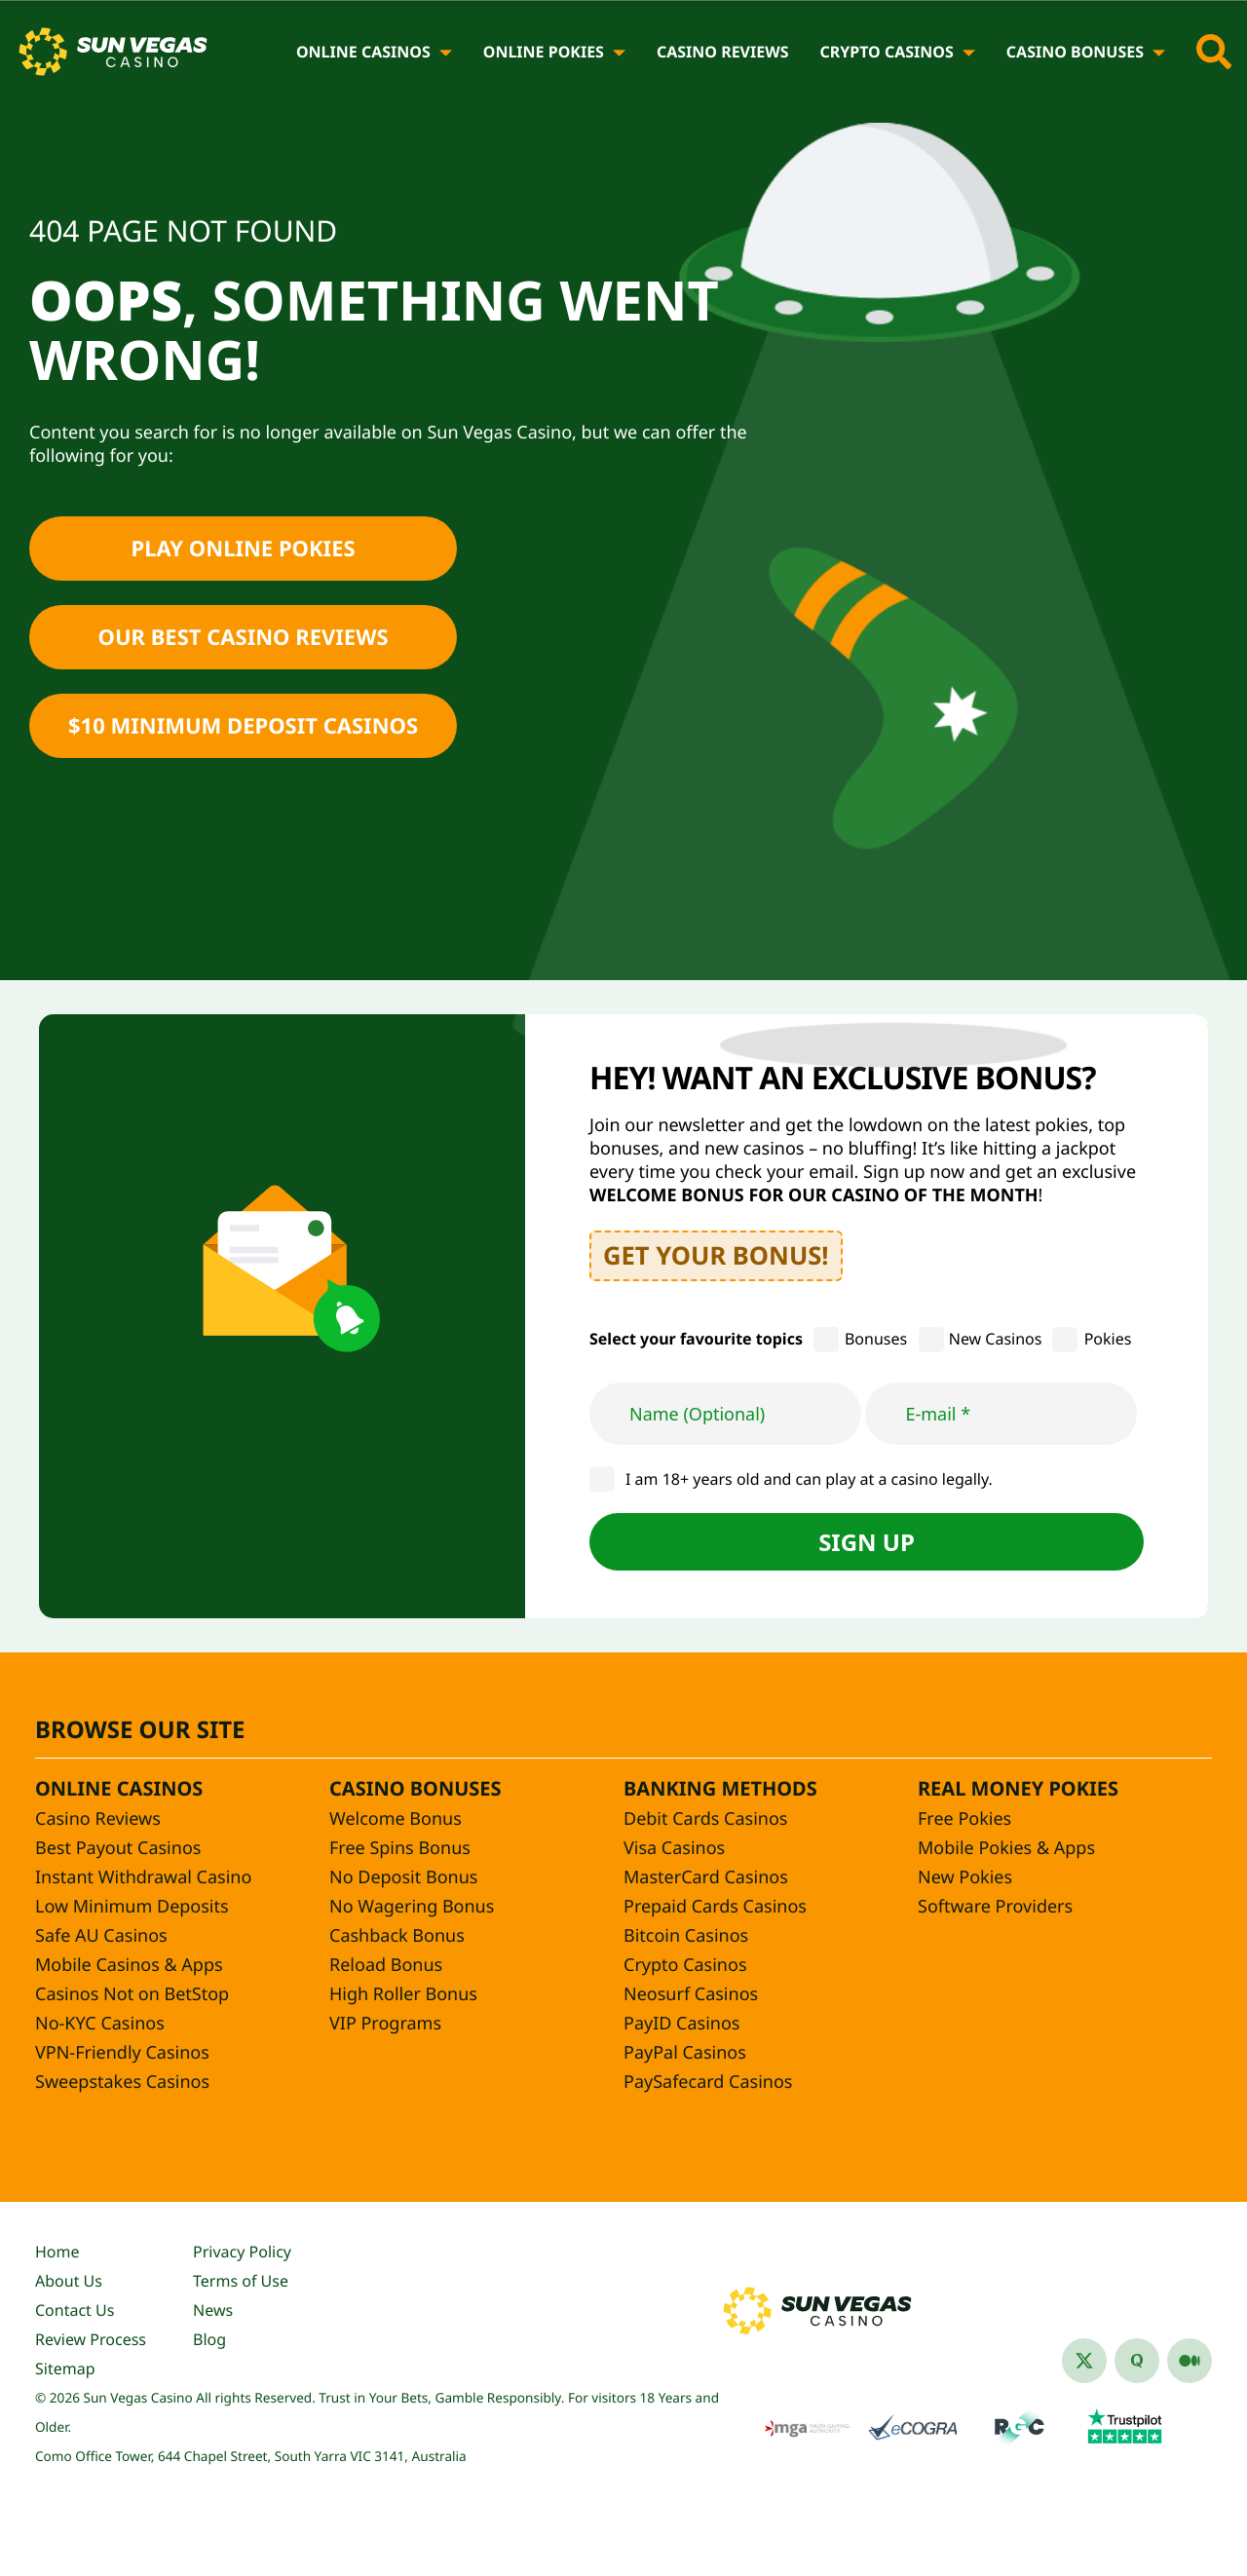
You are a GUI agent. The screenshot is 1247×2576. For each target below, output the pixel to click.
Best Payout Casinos (118, 1848)
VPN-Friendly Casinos (122, 2053)
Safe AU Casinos (101, 1936)
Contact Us (74, 2310)
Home (57, 2251)
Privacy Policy (242, 2251)
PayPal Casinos (685, 2053)
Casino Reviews (723, 51)
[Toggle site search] (1213, 52)
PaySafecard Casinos (708, 2082)
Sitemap (65, 2368)
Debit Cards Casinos (705, 1819)
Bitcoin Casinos (686, 1936)
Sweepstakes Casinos (122, 2082)
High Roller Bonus (403, 1994)
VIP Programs (385, 2023)
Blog (209, 2339)
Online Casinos (363, 51)
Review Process (90, 2339)
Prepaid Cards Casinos (715, 1906)
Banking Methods (720, 1788)
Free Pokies (964, 1819)
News (213, 2310)
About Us (68, 2281)
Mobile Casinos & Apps (129, 1965)
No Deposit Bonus (403, 1877)
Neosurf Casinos (691, 1994)
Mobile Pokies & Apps (1006, 1848)
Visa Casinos (674, 1848)
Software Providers (995, 1906)
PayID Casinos (681, 2023)
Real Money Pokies (1018, 1788)
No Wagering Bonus (411, 1906)
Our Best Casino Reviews (243, 637)
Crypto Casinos (886, 51)
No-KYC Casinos (100, 2023)
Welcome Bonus (395, 1819)
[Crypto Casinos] (969, 51)
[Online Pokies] (619, 51)
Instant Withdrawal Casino (143, 1877)
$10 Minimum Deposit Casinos (243, 725)
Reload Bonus (385, 1965)
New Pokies (965, 1877)
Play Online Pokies (243, 548)
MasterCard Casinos (706, 1877)
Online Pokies (543, 51)
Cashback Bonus (397, 1936)
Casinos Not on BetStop (132, 1994)
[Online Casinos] (445, 51)
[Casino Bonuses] (1159, 51)
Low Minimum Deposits (132, 1906)
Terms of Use (240, 2281)
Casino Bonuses (1075, 51)
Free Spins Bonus (400, 1848)
